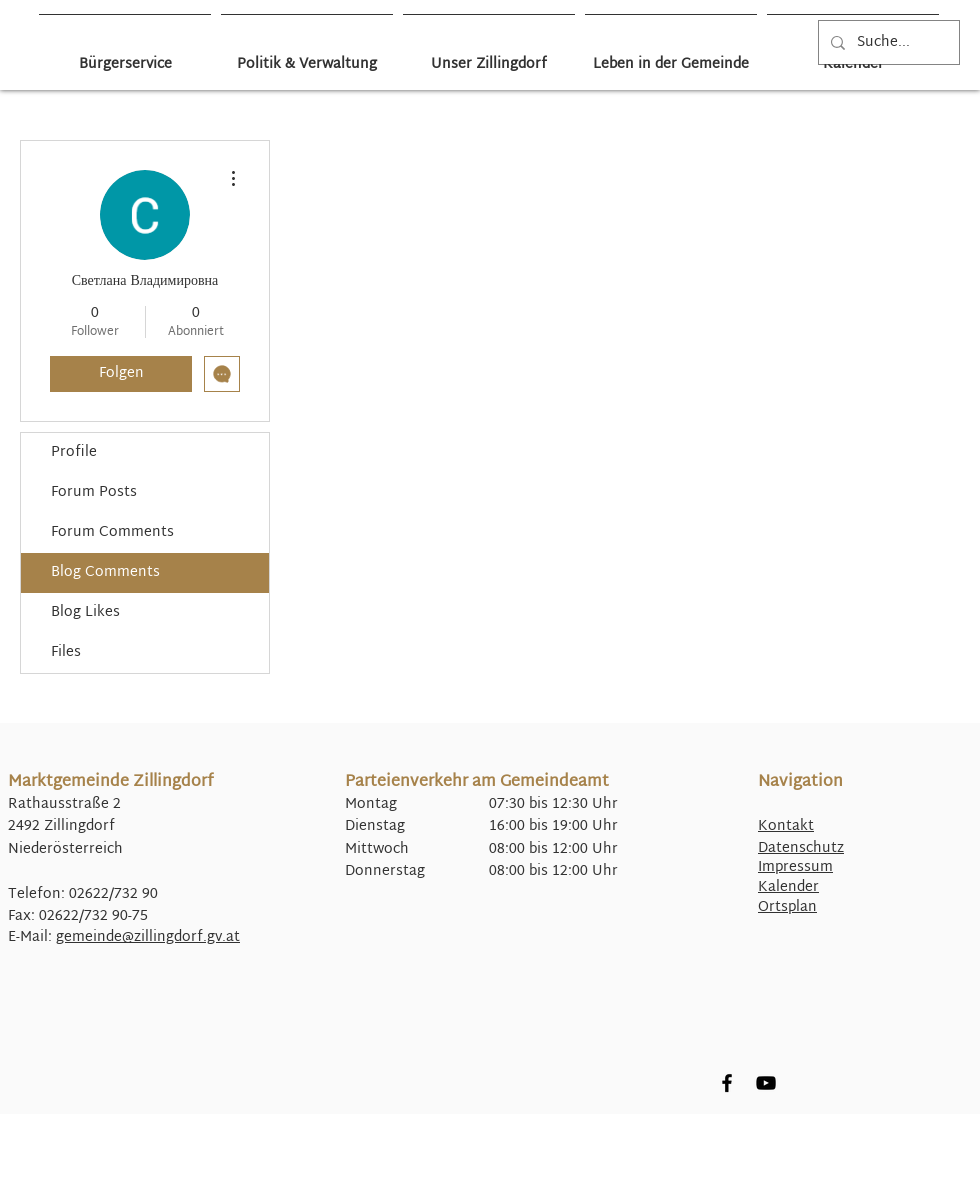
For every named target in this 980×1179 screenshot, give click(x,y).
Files (66, 652)
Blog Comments (105, 572)
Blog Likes (85, 612)
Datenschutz (801, 848)
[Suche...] (887, 42)
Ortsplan (787, 907)
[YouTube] (766, 1083)
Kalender (788, 887)
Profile (74, 452)
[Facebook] (727, 1083)
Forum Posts (94, 492)
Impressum (795, 867)
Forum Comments (112, 532)
